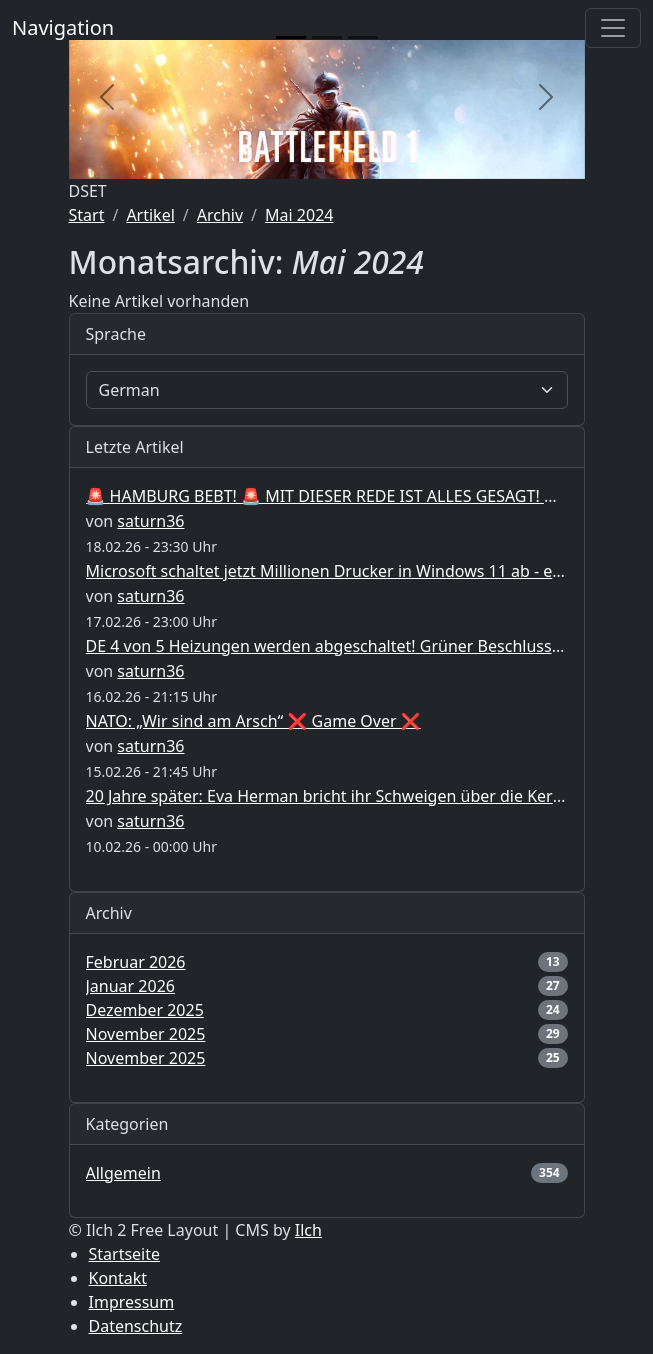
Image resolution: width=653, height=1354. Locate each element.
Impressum (132, 1302)
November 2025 (146, 1034)
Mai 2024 (299, 215)
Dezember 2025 (145, 1010)
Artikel (150, 215)
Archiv (220, 215)
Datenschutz (136, 1326)
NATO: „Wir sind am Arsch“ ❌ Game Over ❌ (253, 721)
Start (87, 215)
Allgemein (123, 1173)
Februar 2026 (136, 962)
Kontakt (118, 1278)
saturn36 (150, 521)
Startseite (125, 1254)
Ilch (308, 1230)
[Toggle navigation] (613, 28)
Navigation (63, 27)
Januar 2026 (130, 986)
